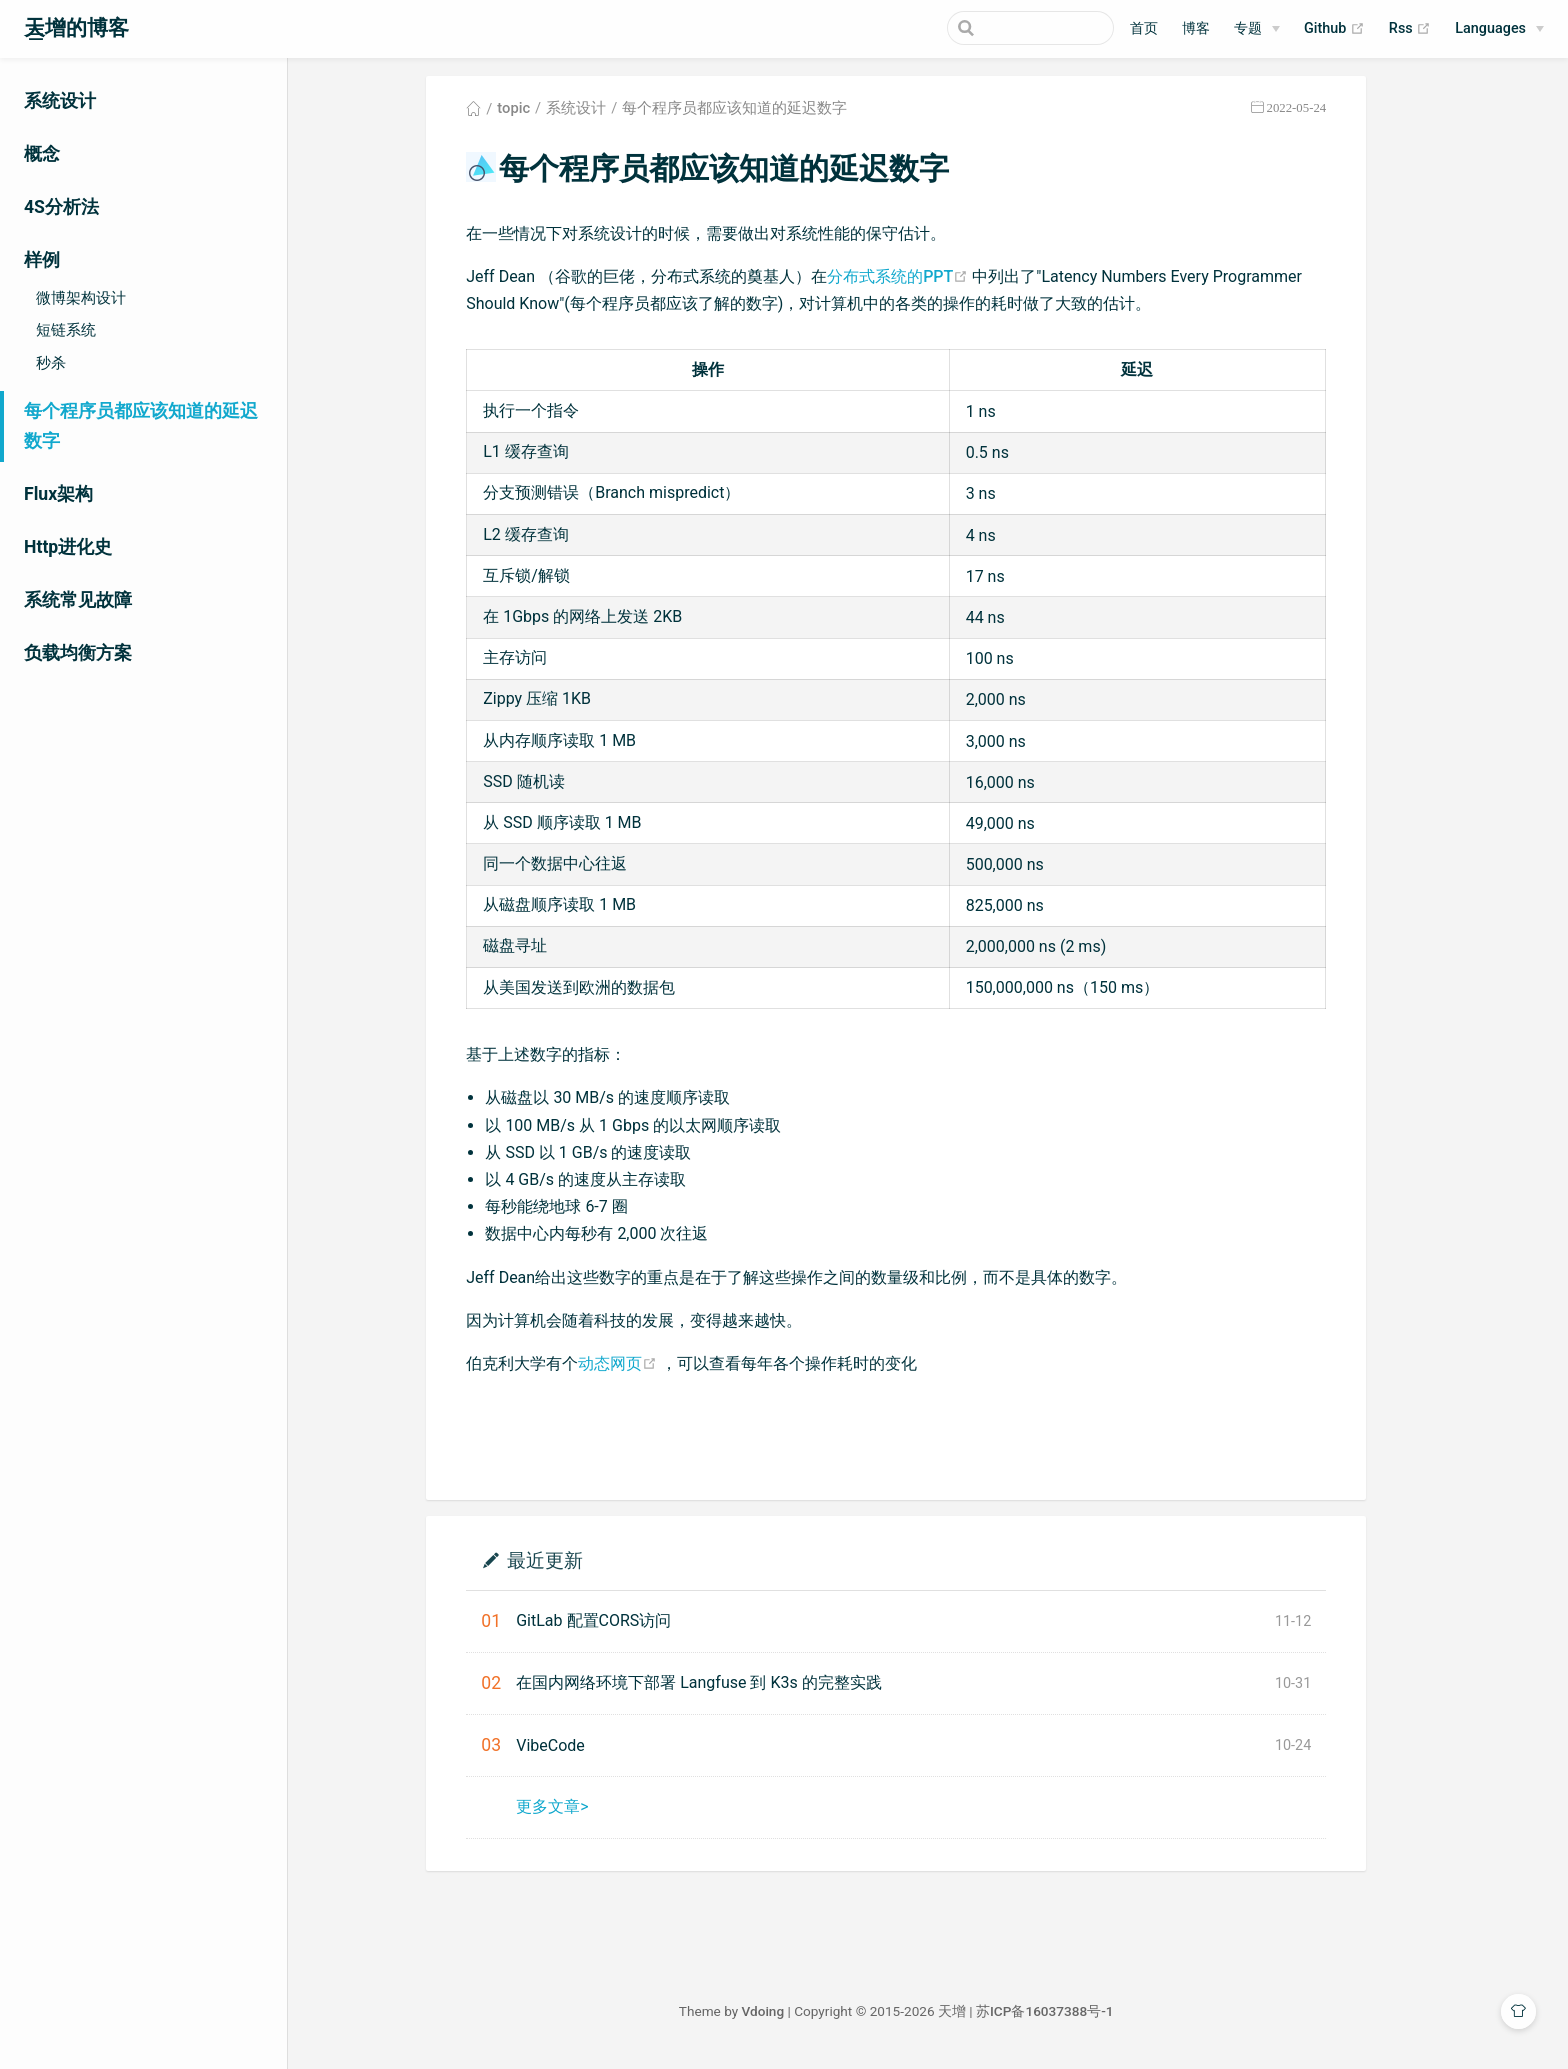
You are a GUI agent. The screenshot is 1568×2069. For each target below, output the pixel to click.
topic (545, 114)
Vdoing (794, 2017)
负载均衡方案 (78, 653)
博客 (1196, 28)
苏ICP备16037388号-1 (1077, 2017)
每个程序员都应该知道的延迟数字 (141, 426)
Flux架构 (58, 494)
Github (1334, 29)
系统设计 (60, 101)
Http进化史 (68, 547)
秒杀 (51, 363)
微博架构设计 (81, 298)
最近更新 (576, 1565)
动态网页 (651, 1368)
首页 (1144, 28)
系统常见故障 (78, 600)
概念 (42, 154)
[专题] (1257, 29)
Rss (1410, 29)
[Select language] (1499, 29)
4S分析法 (61, 207)
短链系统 (66, 330)
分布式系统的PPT (931, 281)
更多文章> (584, 1812)
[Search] (1013, 28)
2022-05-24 (1328, 113)
